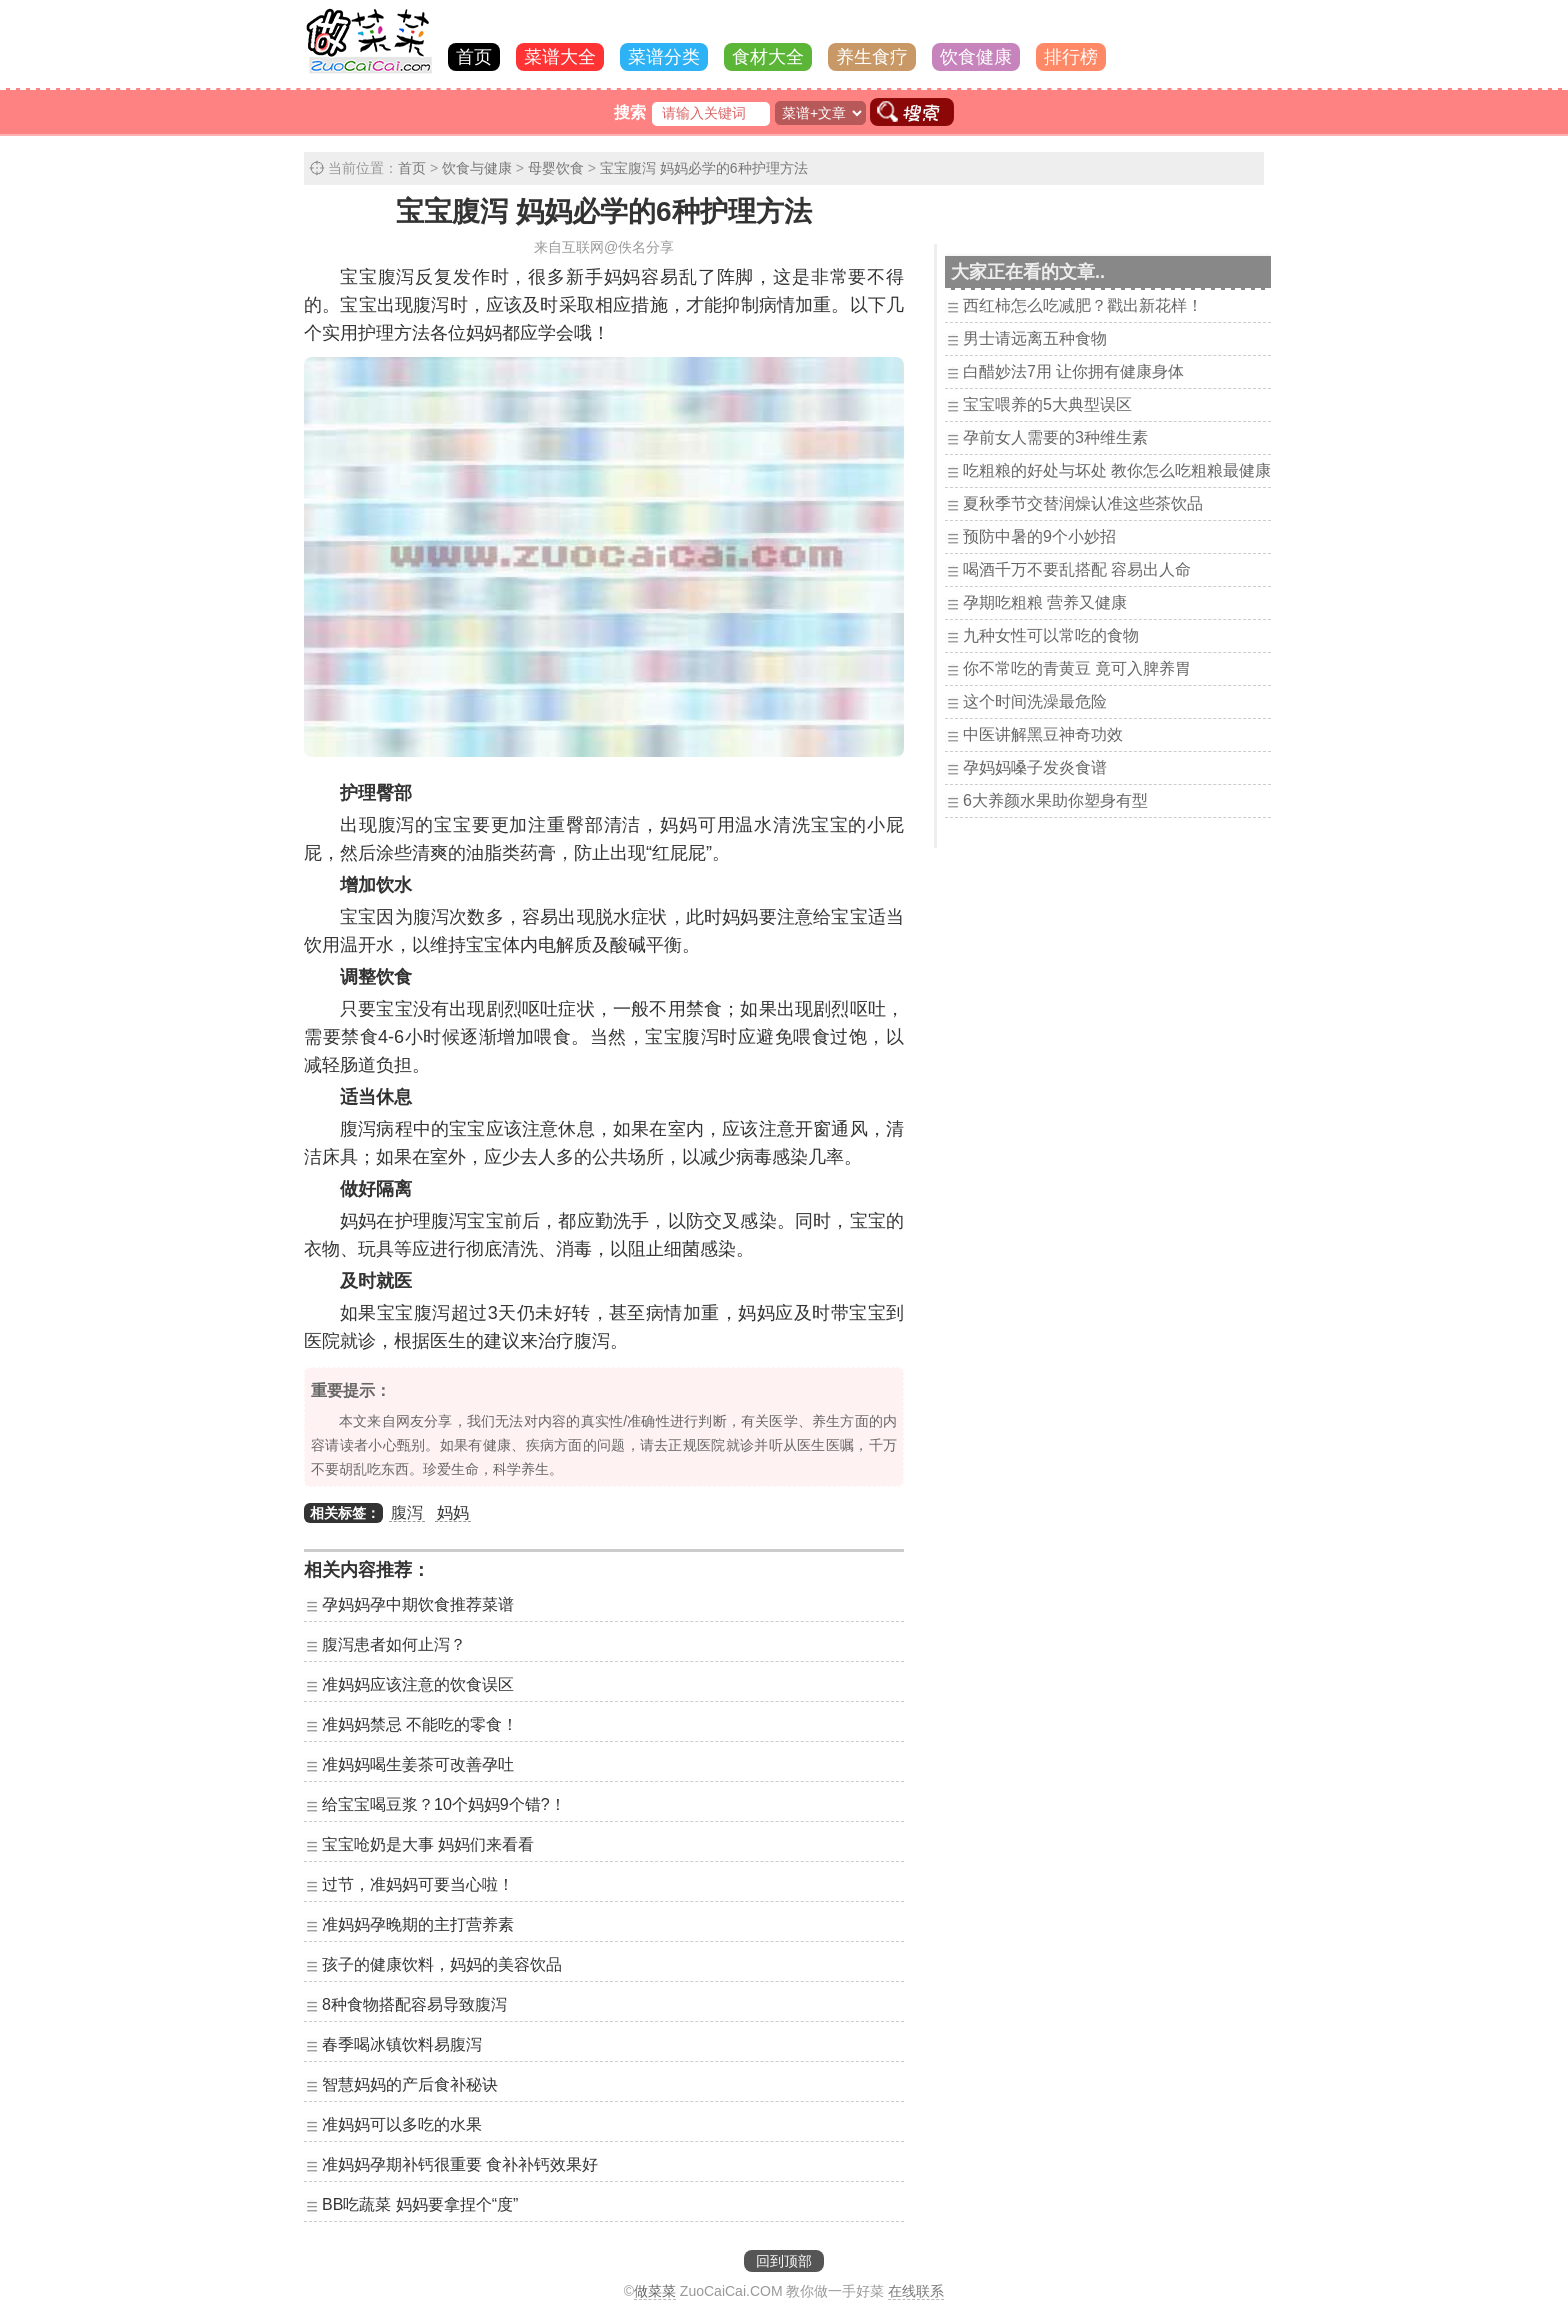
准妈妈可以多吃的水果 (402, 2124)
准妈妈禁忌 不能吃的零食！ (420, 1724)
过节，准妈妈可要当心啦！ (418, 1884)
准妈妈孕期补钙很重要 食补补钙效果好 (460, 2164)
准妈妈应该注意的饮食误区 (418, 1684)
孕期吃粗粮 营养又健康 (1045, 602)
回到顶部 (784, 2261)
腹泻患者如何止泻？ (394, 1644)
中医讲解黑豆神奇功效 (1043, 734)
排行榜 (1071, 57)
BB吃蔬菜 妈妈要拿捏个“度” (420, 2204)
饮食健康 (976, 57)
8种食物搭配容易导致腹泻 (414, 2004)
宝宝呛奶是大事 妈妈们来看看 (428, 1844)
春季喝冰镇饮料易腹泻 (402, 2044)
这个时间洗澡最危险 (1035, 701)
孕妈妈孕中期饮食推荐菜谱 (418, 1604)
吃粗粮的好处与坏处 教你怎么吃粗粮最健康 (1117, 470)
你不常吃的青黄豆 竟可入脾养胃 (1077, 668)
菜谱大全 (560, 57)
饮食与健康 (477, 168)
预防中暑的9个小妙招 (1039, 536)
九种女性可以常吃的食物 (1051, 635)
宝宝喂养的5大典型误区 (1047, 404)
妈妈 (453, 1512)
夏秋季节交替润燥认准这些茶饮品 (1083, 503)
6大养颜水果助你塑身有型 (1055, 800)
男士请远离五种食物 (1035, 338)
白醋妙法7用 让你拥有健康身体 (1073, 371)
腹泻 (407, 1512)
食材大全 (768, 57)
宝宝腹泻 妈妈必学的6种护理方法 (704, 168)
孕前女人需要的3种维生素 (1055, 437)
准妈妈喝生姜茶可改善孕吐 (418, 1764)
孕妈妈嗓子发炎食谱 (1035, 767)
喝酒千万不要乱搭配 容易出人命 (1077, 569)
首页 (474, 57)
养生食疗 (872, 57)
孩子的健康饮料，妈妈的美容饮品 (442, 1964)
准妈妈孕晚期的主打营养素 (418, 1924)
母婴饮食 (556, 168)
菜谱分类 (664, 57)
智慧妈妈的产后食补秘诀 (410, 2084)
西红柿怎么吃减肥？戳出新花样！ (1083, 305)
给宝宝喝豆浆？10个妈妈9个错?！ (444, 1804)
